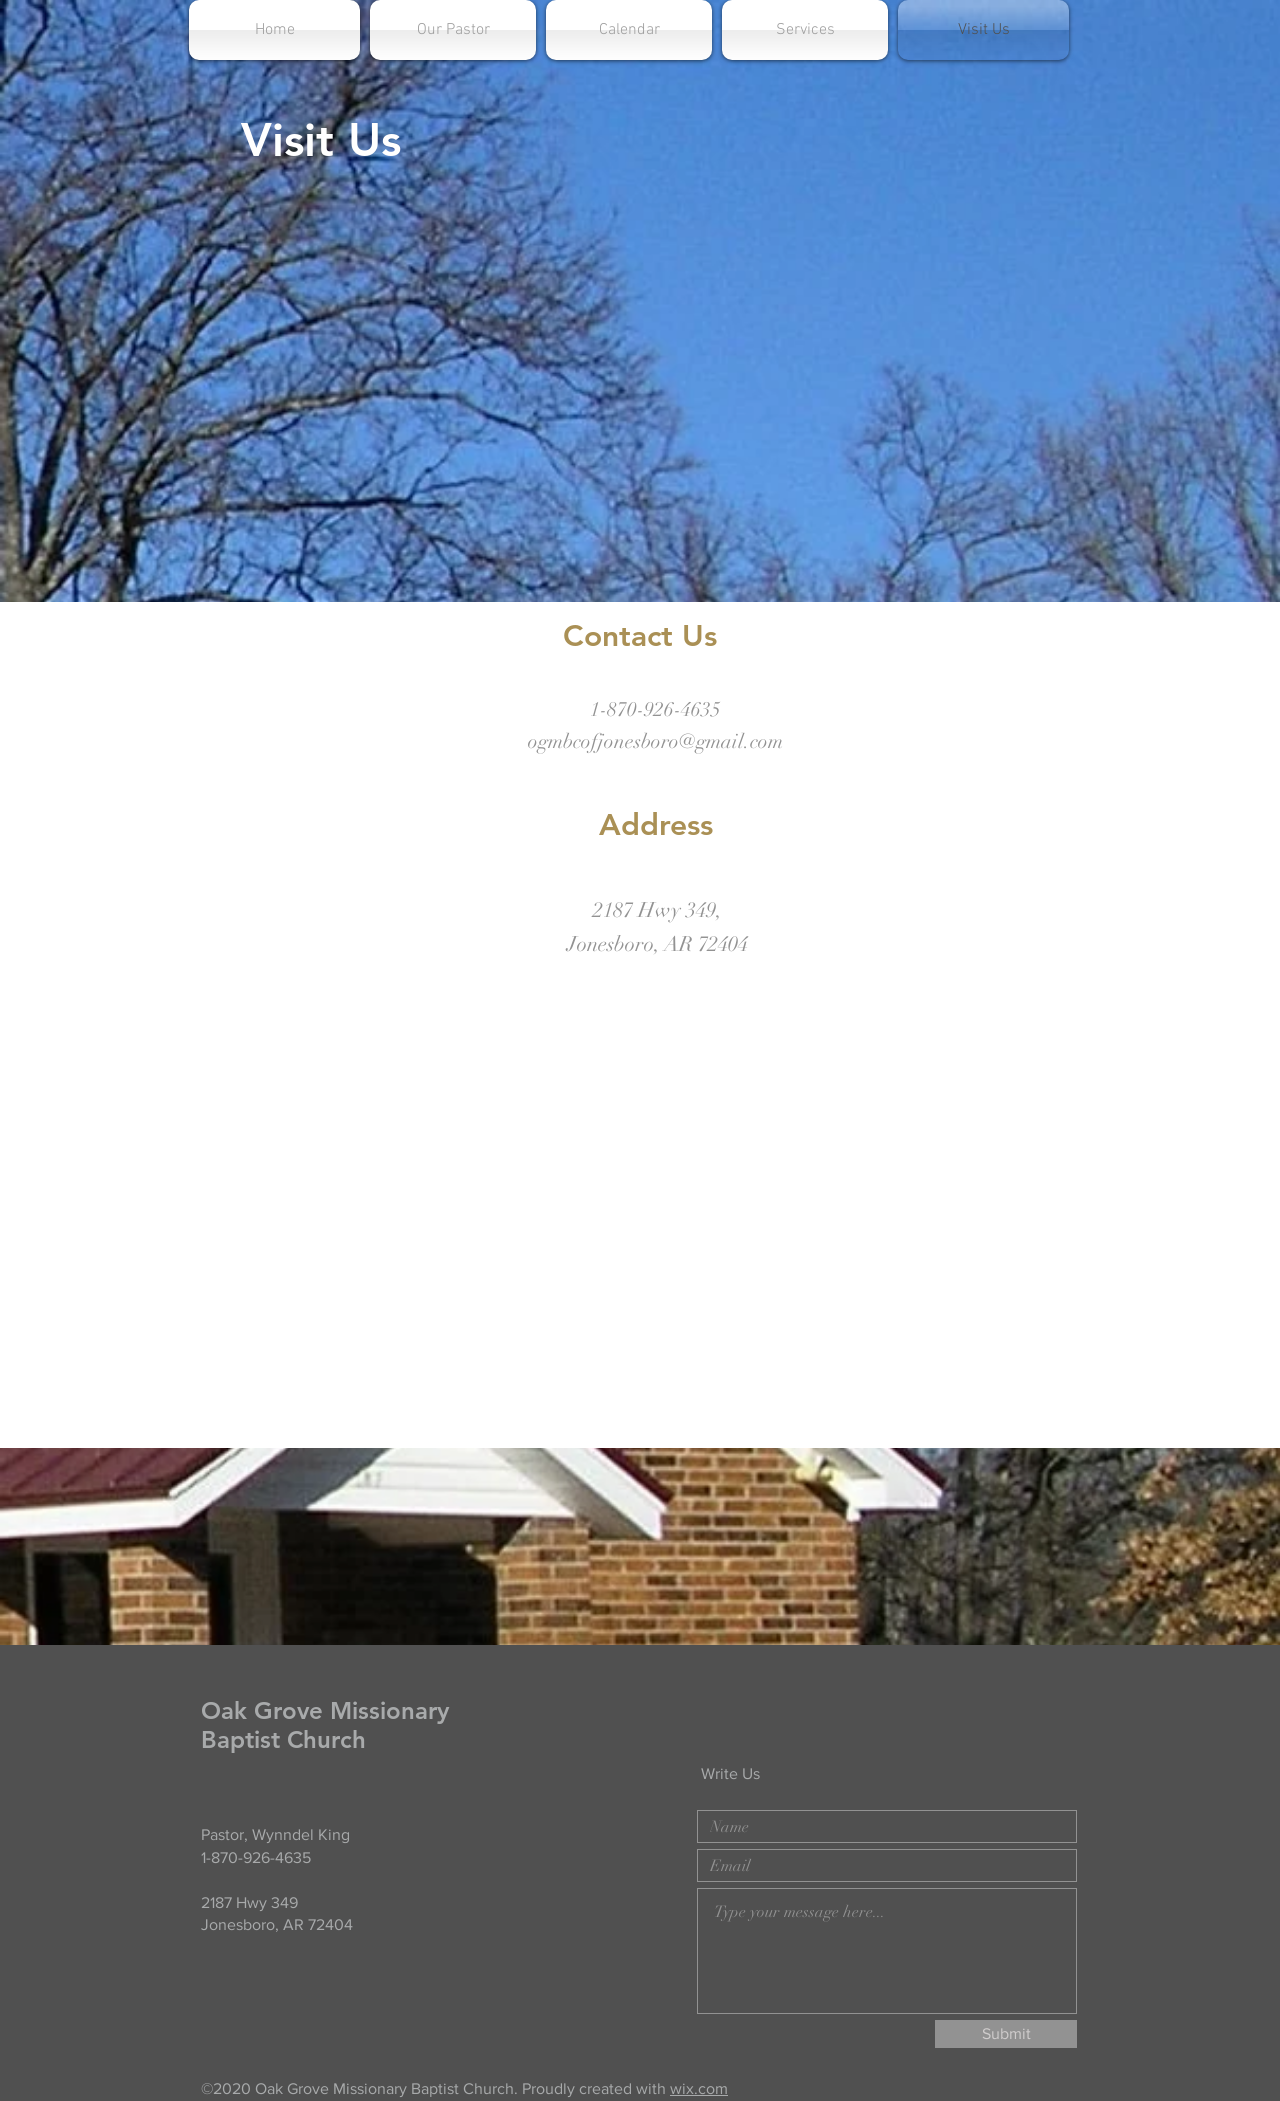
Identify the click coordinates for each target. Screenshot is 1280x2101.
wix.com (699, 2088)
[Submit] (1006, 2034)
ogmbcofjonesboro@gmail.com (655, 741)
